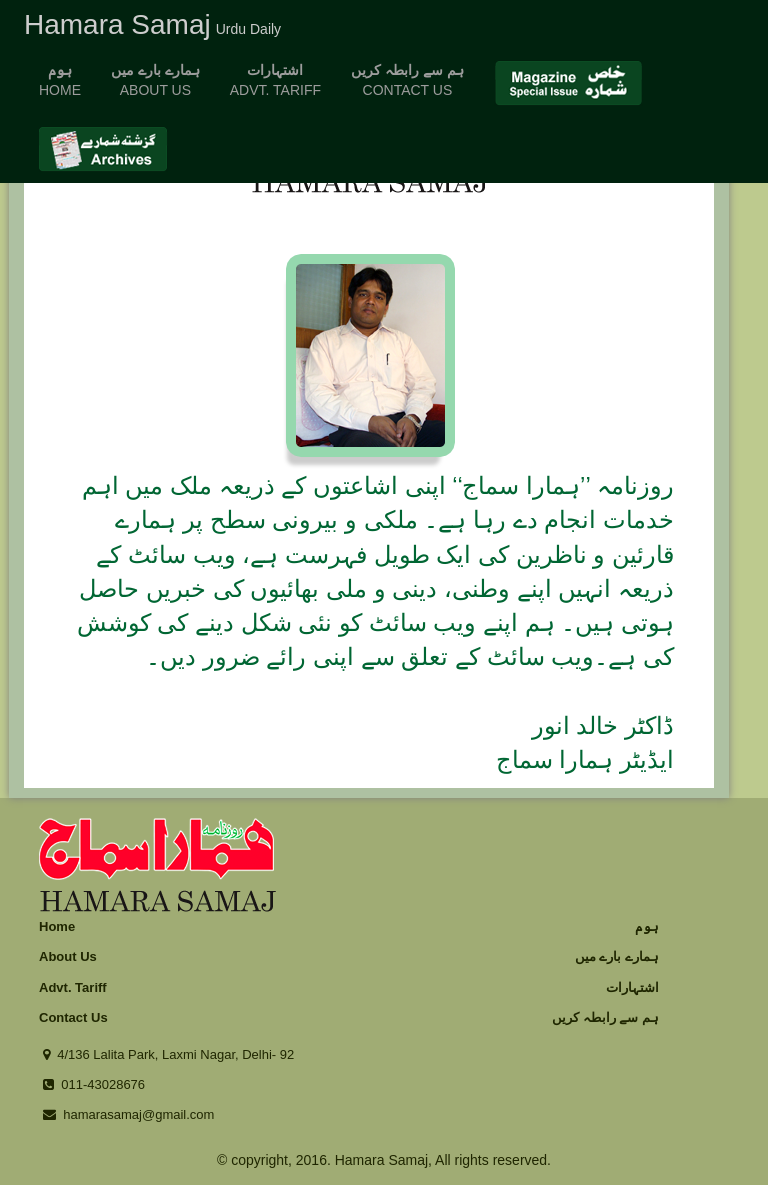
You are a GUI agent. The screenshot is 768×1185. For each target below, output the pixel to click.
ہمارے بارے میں (617, 956)
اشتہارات (632, 987)
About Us (68, 956)
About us (155, 80)
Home (57, 926)
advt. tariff (275, 80)
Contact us (407, 80)
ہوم (647, 926)
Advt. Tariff (73, 987)
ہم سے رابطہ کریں (605, 1017)
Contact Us (73, 1017)
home (60, 80)
